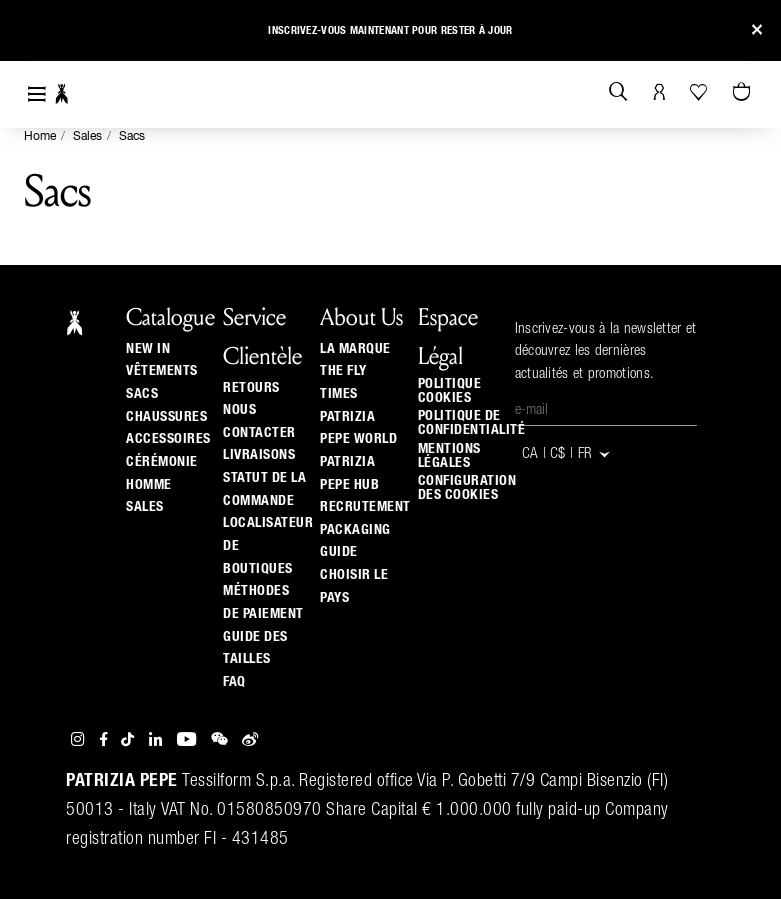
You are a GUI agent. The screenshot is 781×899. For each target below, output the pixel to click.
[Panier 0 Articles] (744, 93)
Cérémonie (162, 462)
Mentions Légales (449, 456)
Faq (234, 682)
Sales (87, 137)
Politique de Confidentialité (472, 423)
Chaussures (166, 417)
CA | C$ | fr (567, 454)
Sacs (132, 137)
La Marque (355, 349)
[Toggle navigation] (37, 94)
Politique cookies (450, 391)
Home (40, 137)
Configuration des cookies (467, 488)
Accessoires (168, 439)
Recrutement (365, 507)
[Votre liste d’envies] (700, 92)
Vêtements (162, 371)
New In (148, 349)
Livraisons (259, 455)
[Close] (757, 30)
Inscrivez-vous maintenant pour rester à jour (390, 30)
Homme (149, 485)
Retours (251, 388)
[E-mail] (606, 411)
